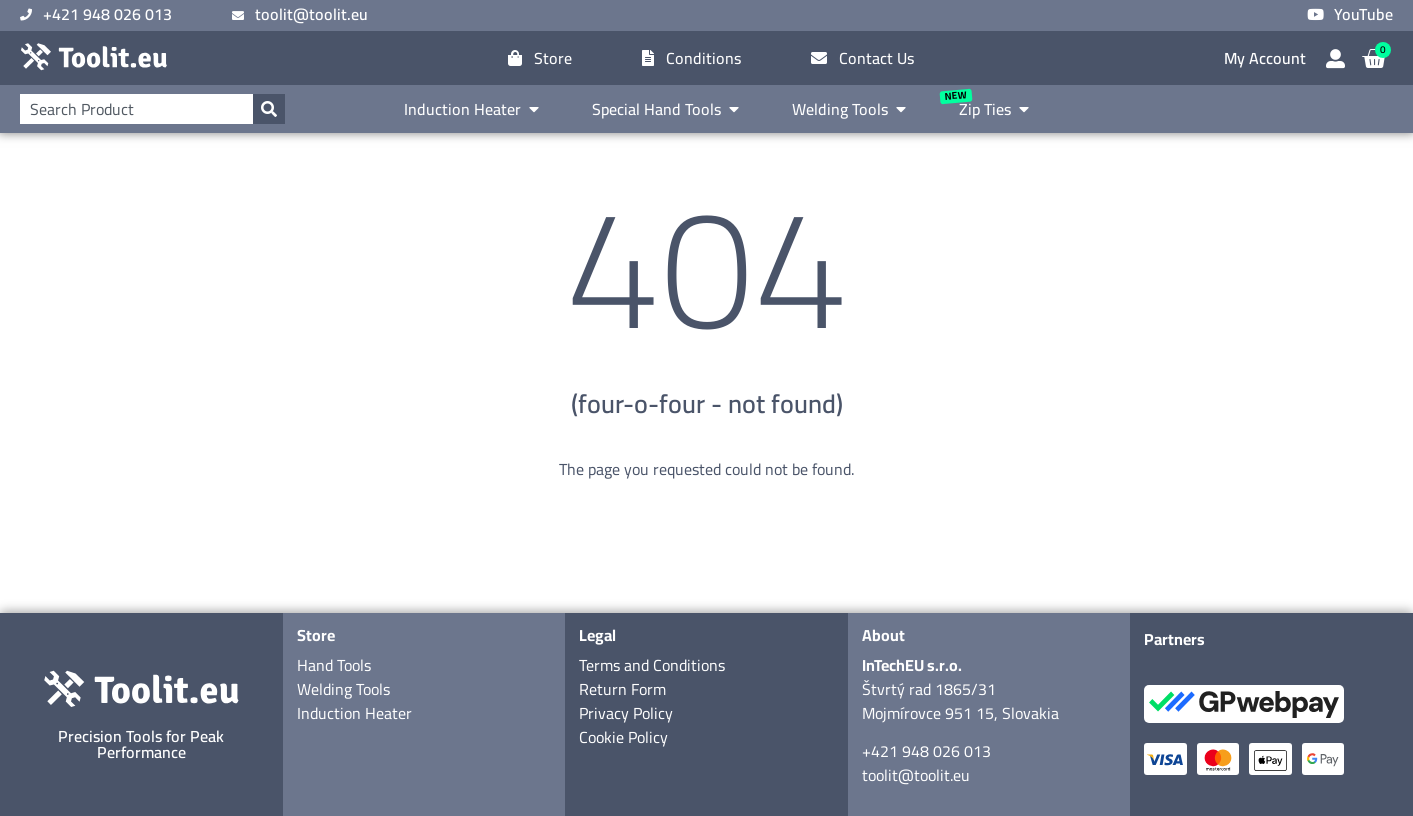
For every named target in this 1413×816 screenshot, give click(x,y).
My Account (1265, 58)
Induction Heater (354, 713)
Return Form (622, 689)
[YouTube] (1315, 14)
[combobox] (136, 109)
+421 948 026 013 (926, 751)
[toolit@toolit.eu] (238, 16)
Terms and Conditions (652, 665)
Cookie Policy (623, 737)
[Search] (269, 109)
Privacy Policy (626, 713)
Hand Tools (334, 665)
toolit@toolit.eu (916, 775)
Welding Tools (343, 689)
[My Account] (1335, 58)
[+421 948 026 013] (26, 15)
